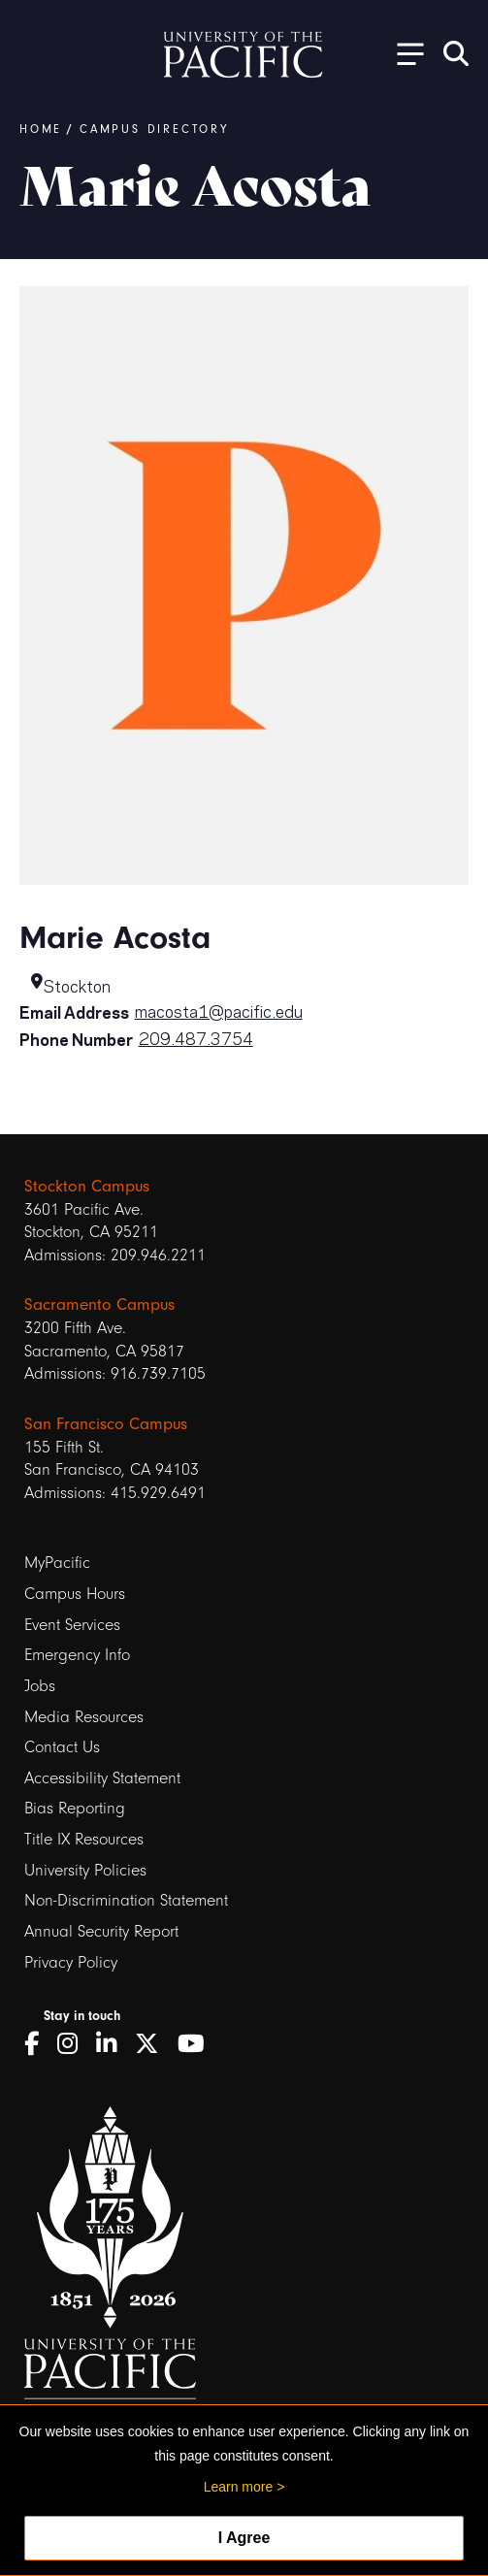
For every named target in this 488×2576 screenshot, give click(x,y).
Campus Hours (74, 1593)
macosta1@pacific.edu (219, 1010)
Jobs (39, 1686)
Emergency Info (77, 1655)
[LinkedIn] (113, 2044)
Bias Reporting (74, 1808)
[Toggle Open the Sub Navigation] (403, 53)
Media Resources (84, 1717)
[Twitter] (154, 2044)
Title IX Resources (84, 1839)
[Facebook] (38, 2044)
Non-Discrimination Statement (126, 1900)
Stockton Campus (86, 1186)
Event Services (72, 1624)
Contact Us (62, 1747)
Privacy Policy (70, 1962)
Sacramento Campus (99, 1304)
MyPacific (57, 1562)
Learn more (239, 2486)
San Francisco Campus (105, 1424)
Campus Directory (154, 129)
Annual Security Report (101, 1931)
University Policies (85, 1870)
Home (40, 129)
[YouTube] (198, 2044)
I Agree (244, 2537)
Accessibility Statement (102, 1778)
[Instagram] (74, 2044)
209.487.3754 (196, 1037)
